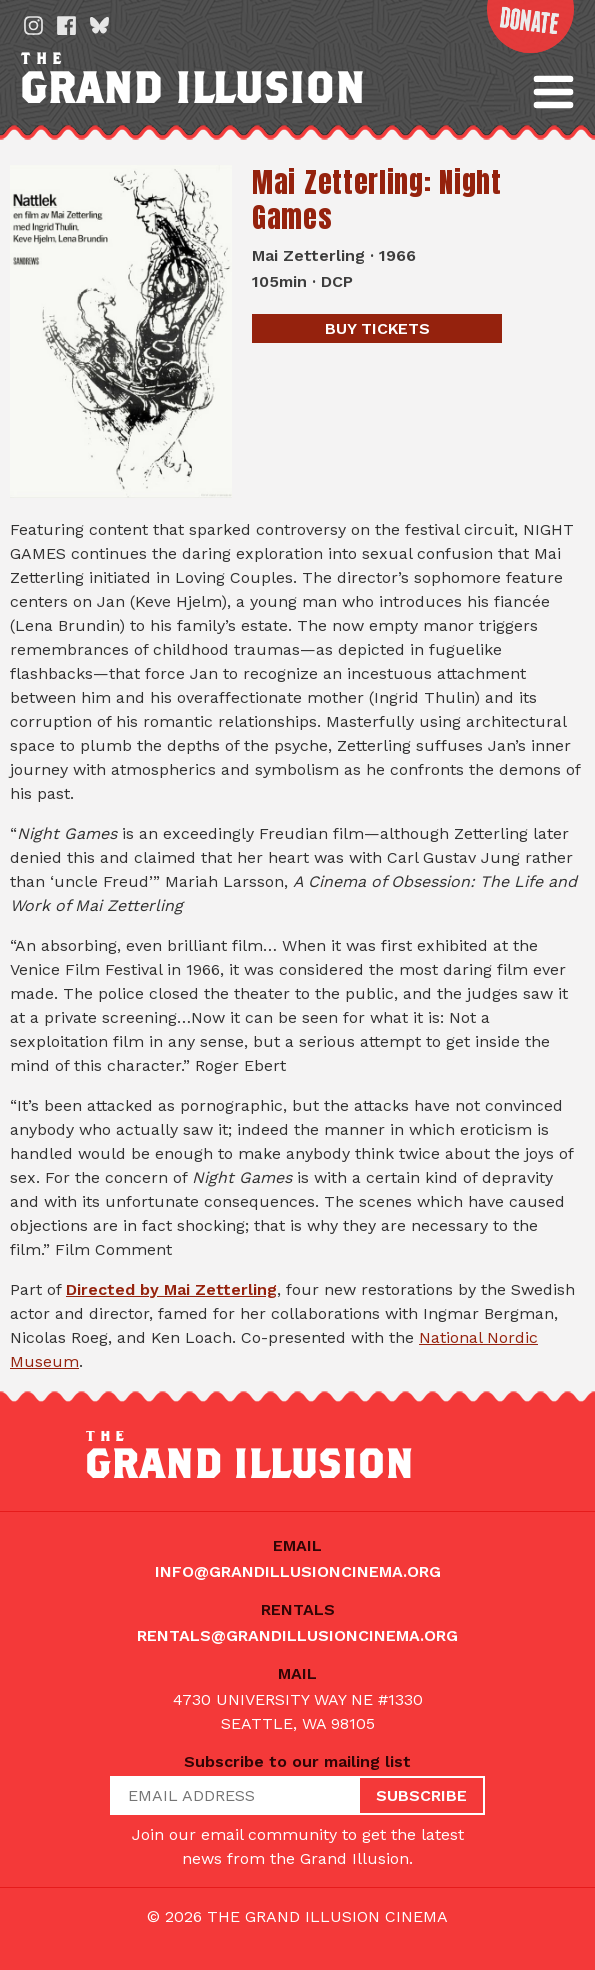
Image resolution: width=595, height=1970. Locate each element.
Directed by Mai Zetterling (171, 1289)
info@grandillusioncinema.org (298, 1571)
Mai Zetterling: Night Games (377, 199)
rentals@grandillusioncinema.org (297, 1635)
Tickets (377, 328)
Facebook (66, 25)
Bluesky (99, 25)
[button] (553, 91)
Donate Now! (527, 28)
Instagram (33, 25)
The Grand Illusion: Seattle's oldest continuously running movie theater (264, 79)
